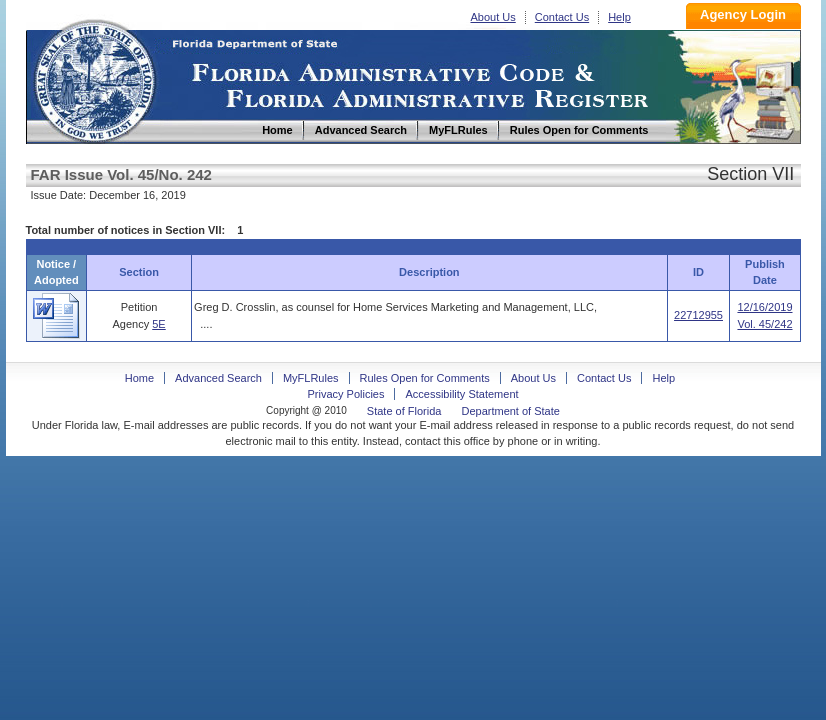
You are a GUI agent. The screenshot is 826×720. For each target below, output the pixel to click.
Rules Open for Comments (425, 378)
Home (94, 78)
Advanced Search (218, 378)
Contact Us (562, 17)
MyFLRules (311, 378)
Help (619, 17)
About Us (493, 17)
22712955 (698, 315)
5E (158, 324)
